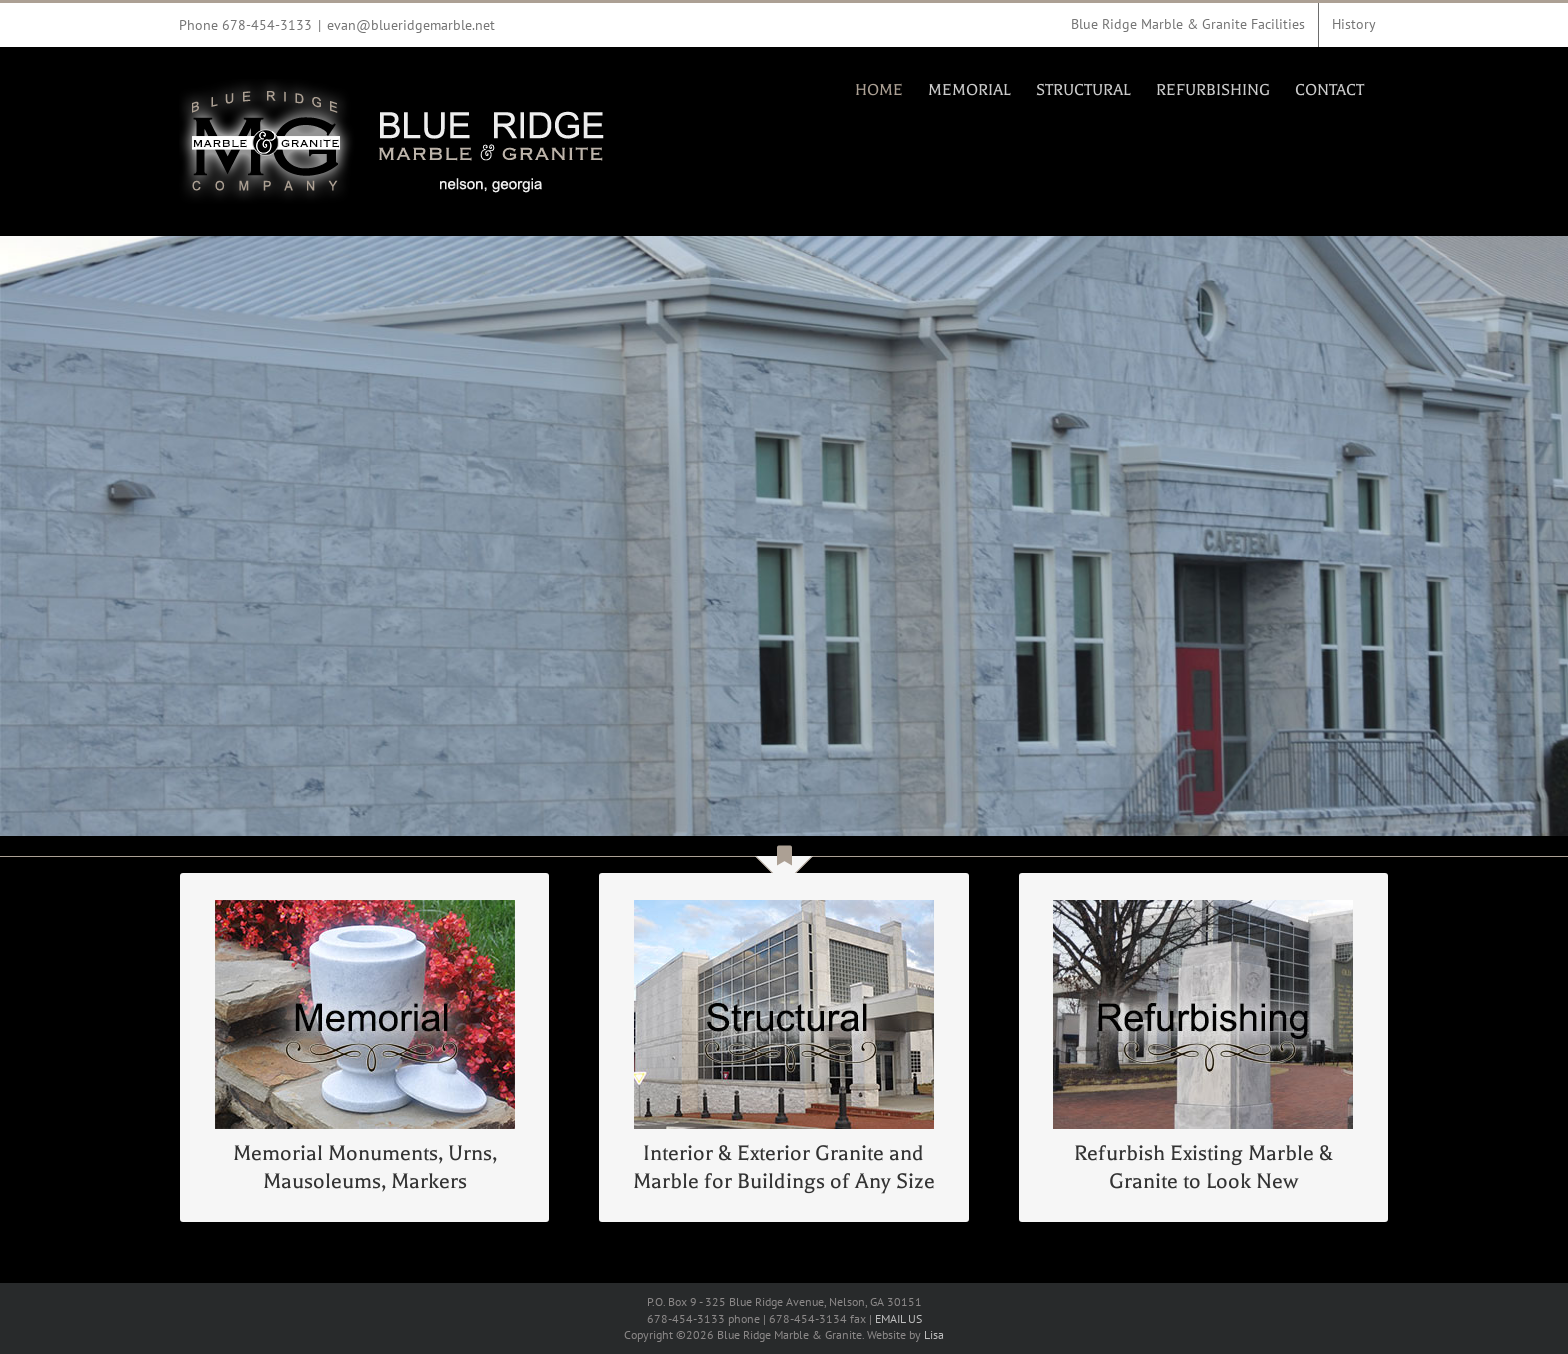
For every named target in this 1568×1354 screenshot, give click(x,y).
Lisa (934, 1334)
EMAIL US (898, 1318)
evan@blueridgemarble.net (411, 25)
